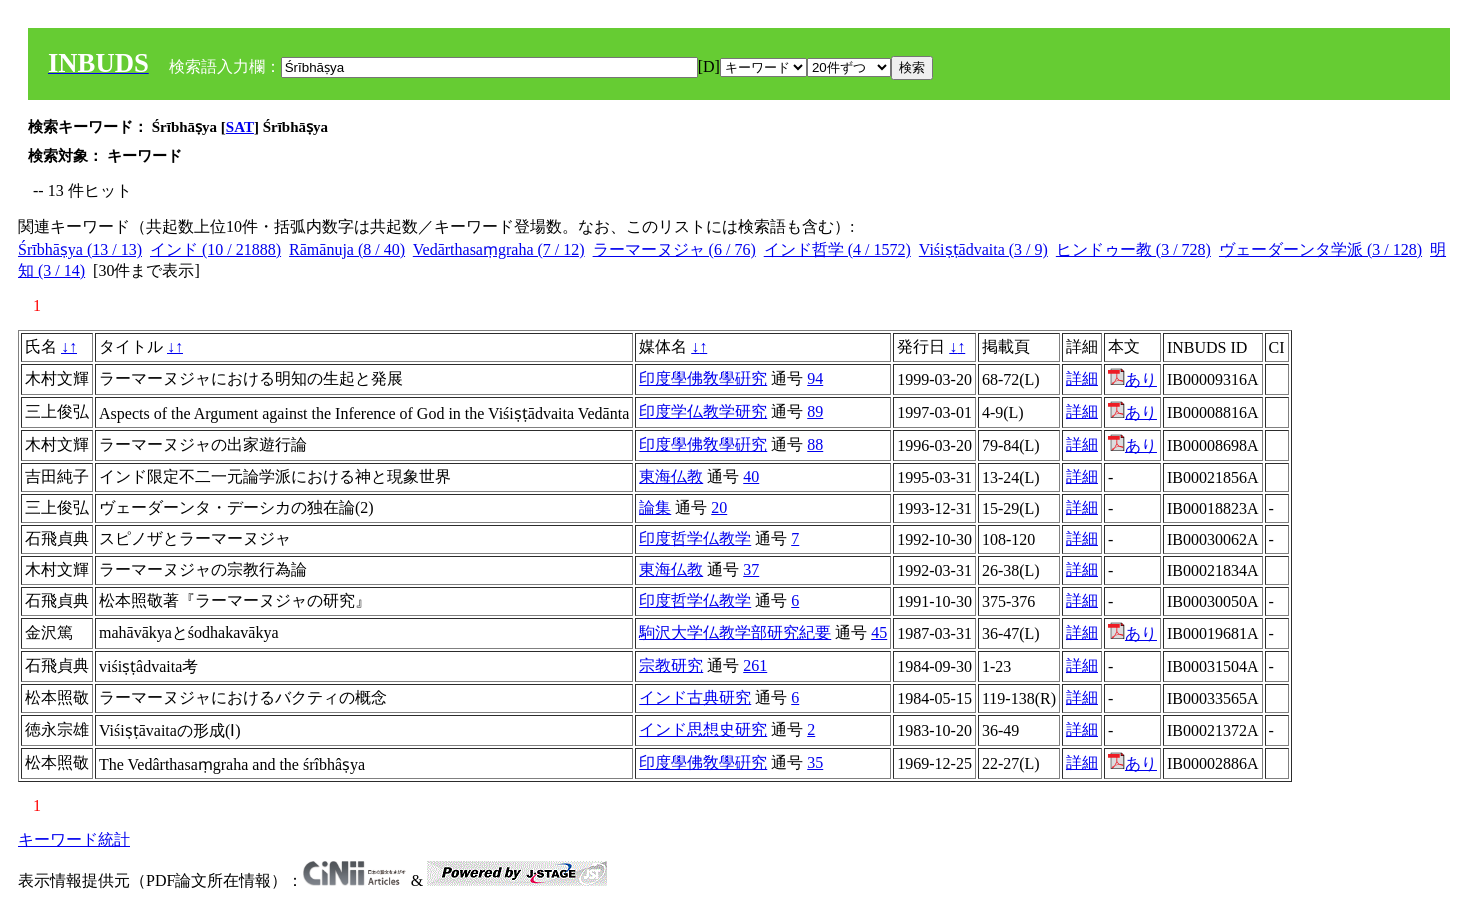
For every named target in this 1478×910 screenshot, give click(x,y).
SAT (240, 127)
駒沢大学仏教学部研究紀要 (735, 632)
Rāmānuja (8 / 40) (347, 249)
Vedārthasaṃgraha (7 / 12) (499, 249)
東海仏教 (671, 476)
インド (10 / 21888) (215, 249)
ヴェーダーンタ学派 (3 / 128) (1320, 249)
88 (815, 444)
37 (751, 569)
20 (719, 507)
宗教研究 (671, 665)
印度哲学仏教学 (695, 538)
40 (751, 476)
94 (815, 378)
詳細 (1082, 378)
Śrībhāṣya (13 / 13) (80, 249)
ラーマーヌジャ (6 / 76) (674, 249)
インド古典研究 (695, 697)
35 (815, 762)
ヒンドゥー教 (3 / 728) (1133, 249)
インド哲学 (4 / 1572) (837, 249)
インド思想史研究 (703, 729)
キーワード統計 (74, 839)
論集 (655, 507)
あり (1132, 379)
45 (879, 632)
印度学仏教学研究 (703, 411)
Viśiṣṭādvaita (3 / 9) (983, 249)
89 (815, 411)
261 (755, 665)
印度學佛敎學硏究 (703, 378)
